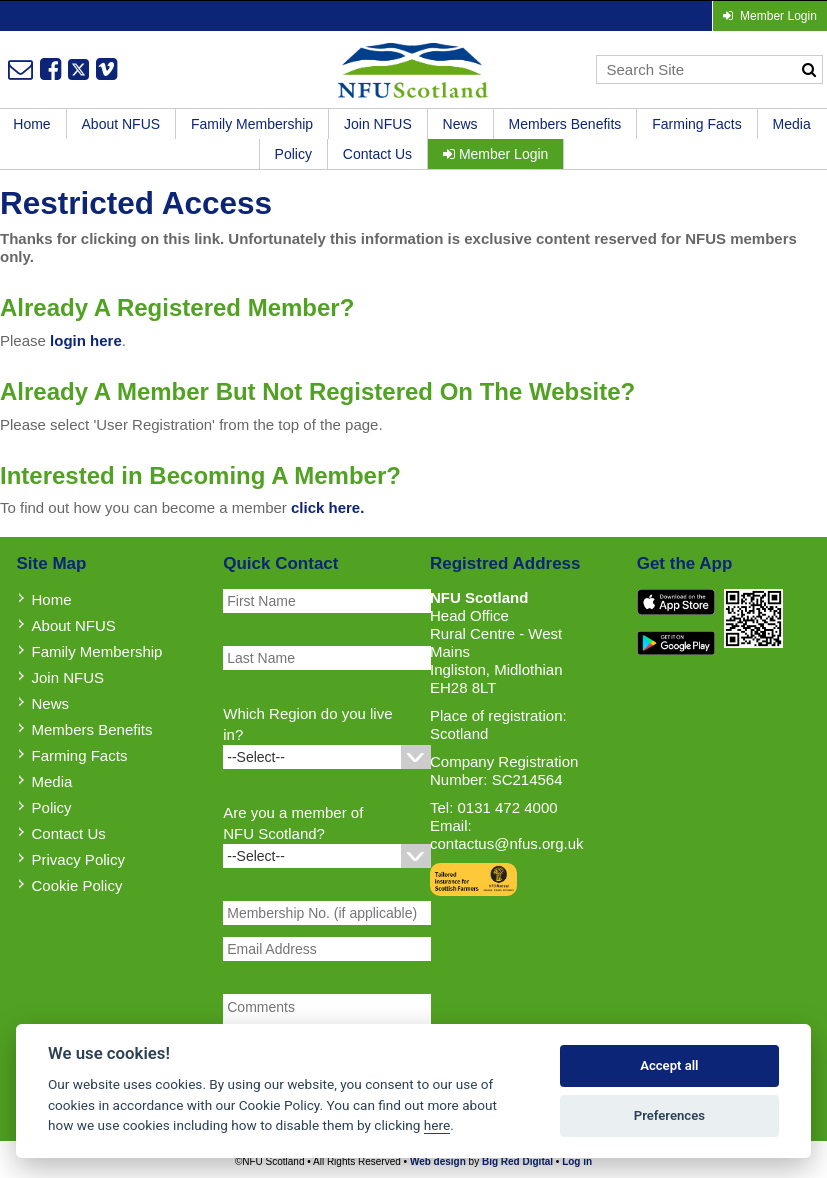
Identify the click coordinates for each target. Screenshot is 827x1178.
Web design (438, 1161)
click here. (327, 507)
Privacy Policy (78, 859)
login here (86, 340)
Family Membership (252, 124)
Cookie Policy (77, 885)
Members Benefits (565, 124)
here (437, 1125)
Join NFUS (378, 124)
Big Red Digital (517, 1161)
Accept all (669, 1065)
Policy (293, 154)
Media (792, 124)
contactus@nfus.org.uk (507, 843)
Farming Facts (696, 124)
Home (52, 599)
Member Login (495, 154)
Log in (577, 1161)
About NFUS (121, 124)
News (460, 124)
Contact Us (377, 154)
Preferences (669, 1115)
